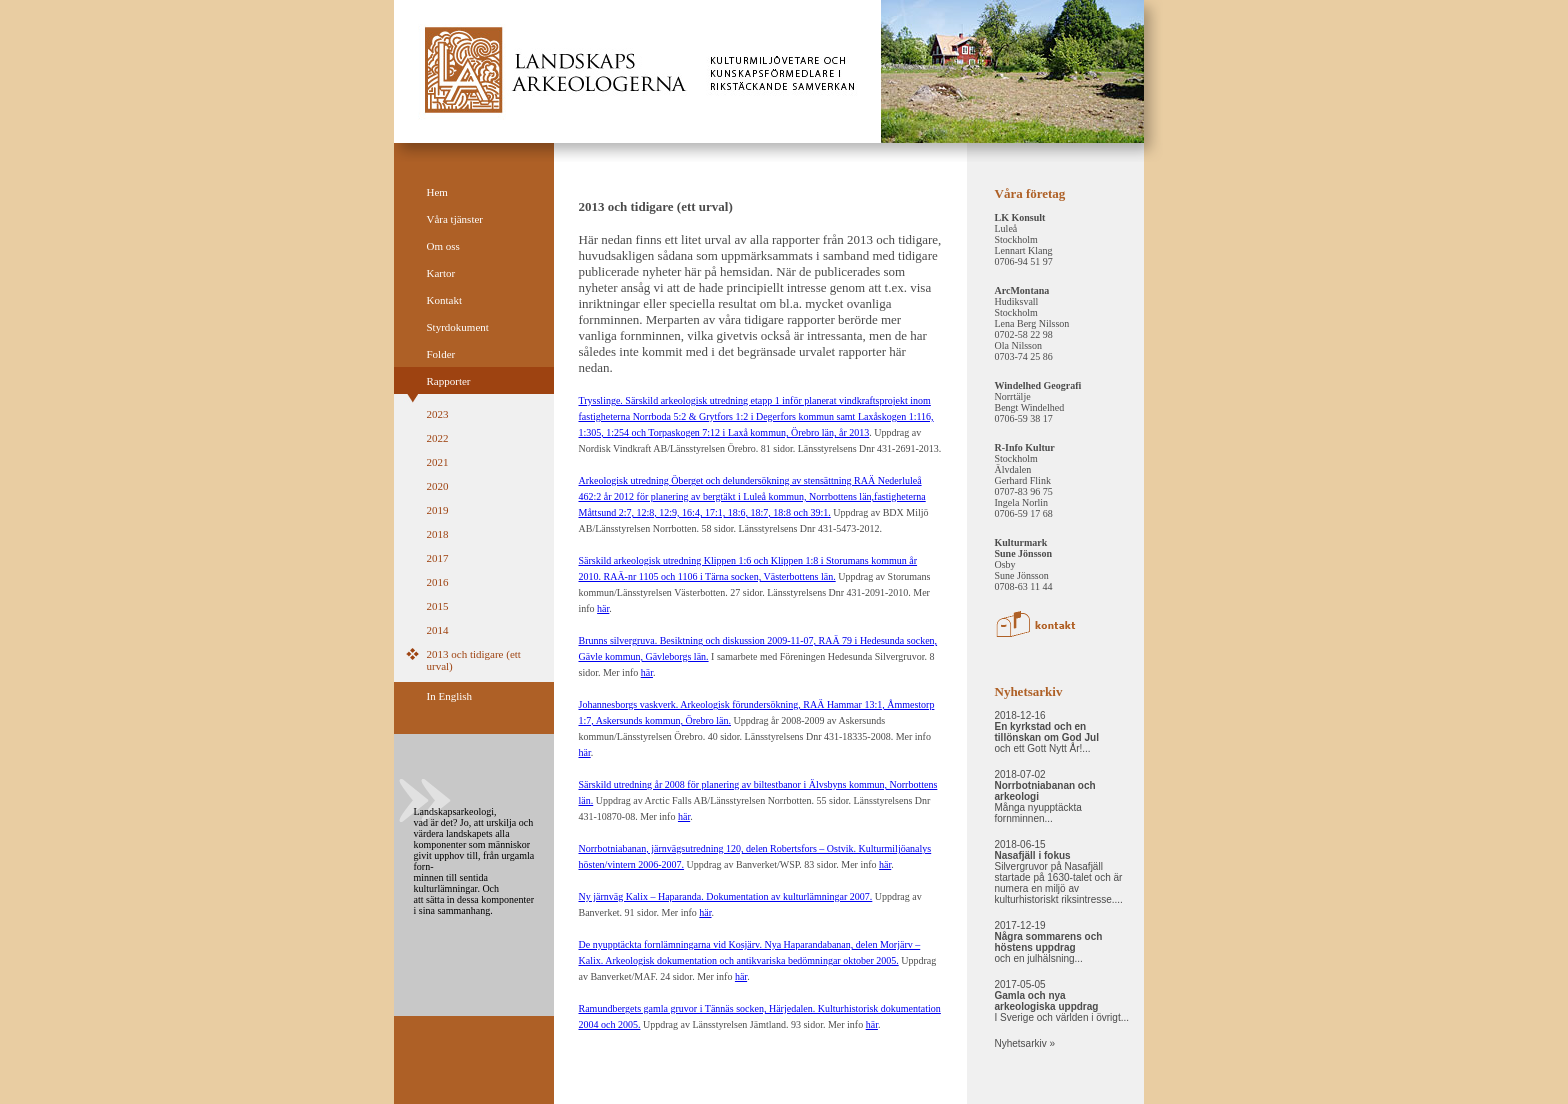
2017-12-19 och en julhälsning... (1049, 942)
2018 (438, 534)
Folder (441, 354)
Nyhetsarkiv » (1025, 1043)
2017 (438, 558)
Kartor (441, 273)
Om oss (443, 246)
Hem (437, 192)
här (603, 608)
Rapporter (449, 381)
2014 (438, 630)
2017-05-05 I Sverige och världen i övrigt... (1062, 1001)
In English (450, 696)
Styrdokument (458, 327)
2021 (438, 462)
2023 (438, 414)
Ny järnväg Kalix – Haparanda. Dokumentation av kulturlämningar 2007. (726, 896)
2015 (438, 606)
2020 (438, 486)
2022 (438, 438)
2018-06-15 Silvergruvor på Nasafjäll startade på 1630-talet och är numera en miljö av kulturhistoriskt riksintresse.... (1059, 872)
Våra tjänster (455, 219)
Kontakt (444, 300)
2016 (438, 582)
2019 (438, 510)
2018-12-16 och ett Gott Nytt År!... (1047, 732)
